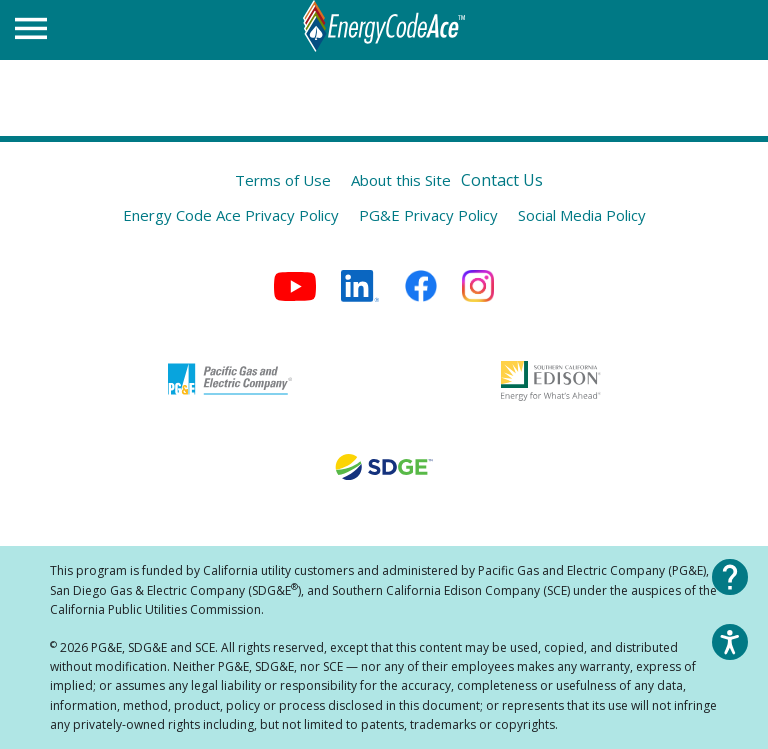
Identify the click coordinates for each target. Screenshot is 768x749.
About (401, 180)
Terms (283, 180)
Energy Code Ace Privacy (231, 215)
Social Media (582, 215)
